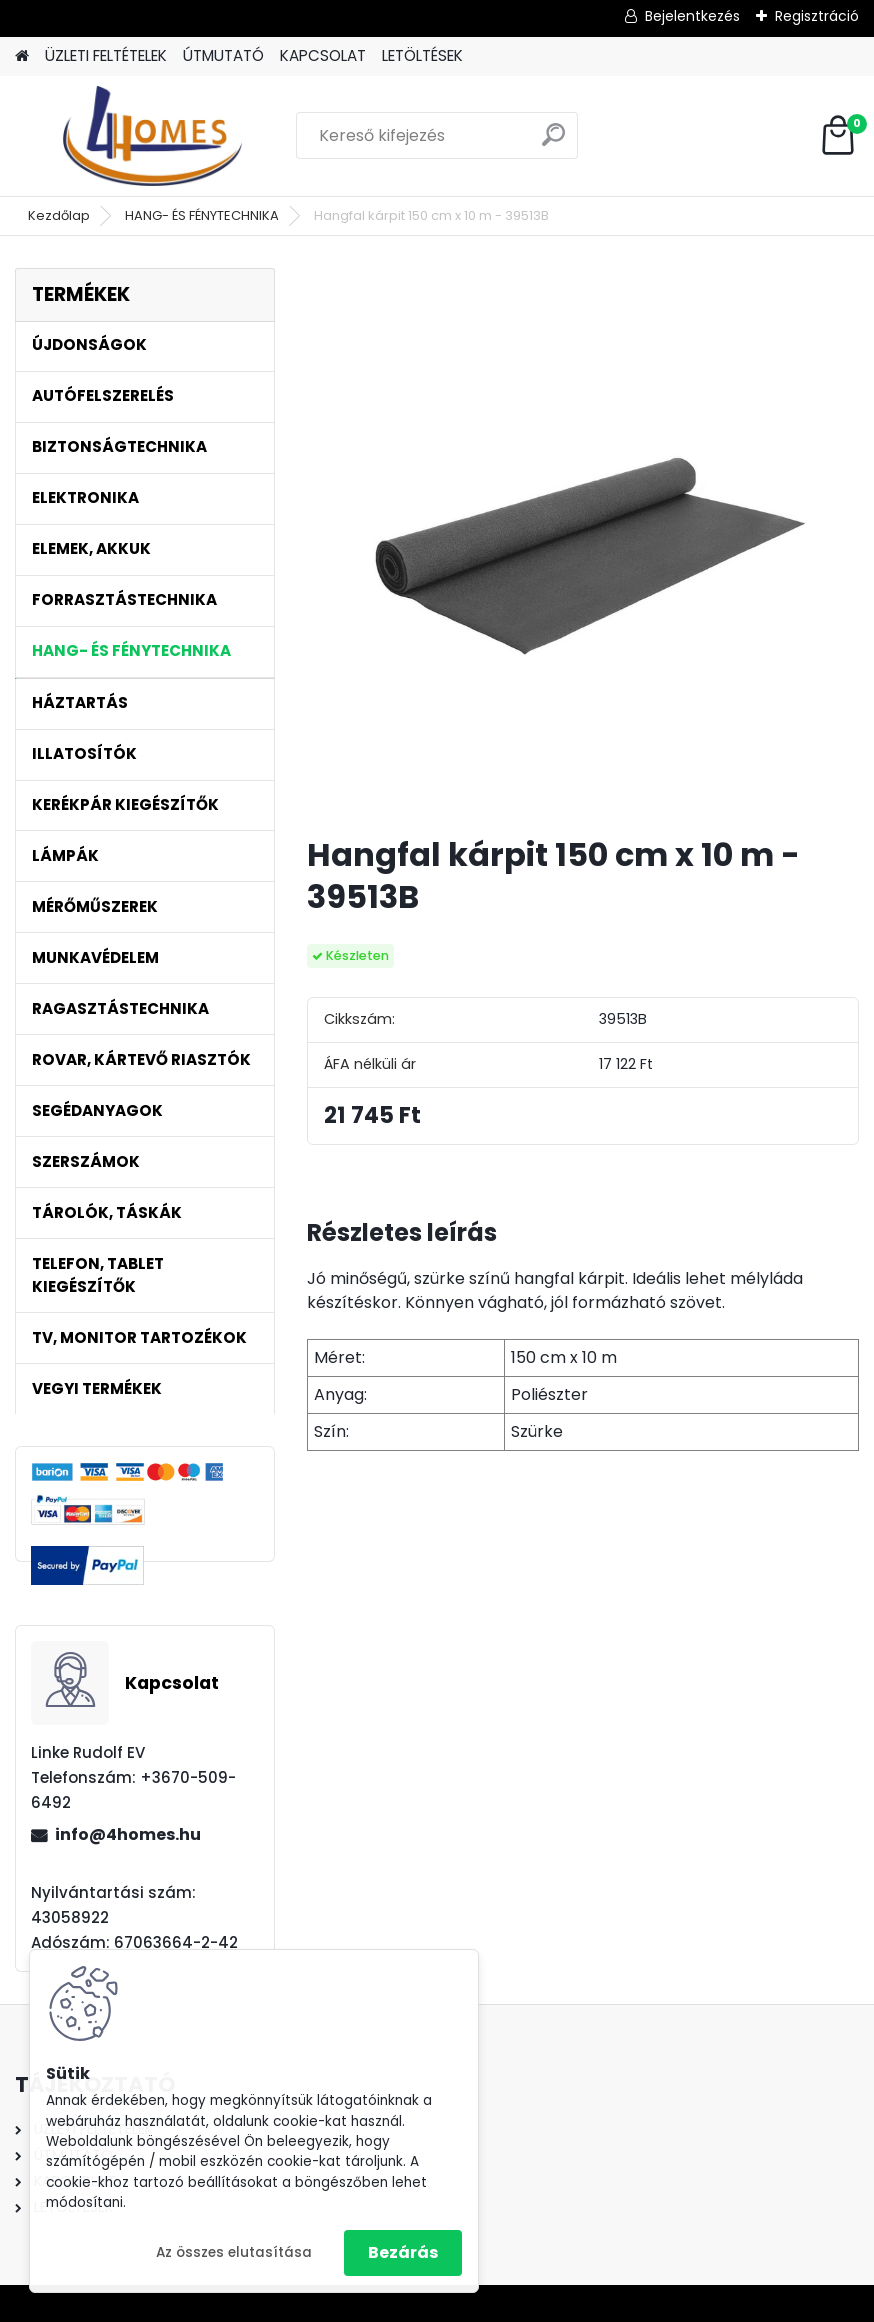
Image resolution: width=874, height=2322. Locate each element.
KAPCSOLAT (323, 55)
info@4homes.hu (128, 1834)
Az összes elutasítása (234, 2252)
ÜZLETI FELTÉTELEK (106, 55)
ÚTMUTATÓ (223, 55)
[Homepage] (22, 56)
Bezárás (403, 2252)
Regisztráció (817, 16)
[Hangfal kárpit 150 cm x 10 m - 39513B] (583, 544)
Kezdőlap (59, 215)
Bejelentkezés (692, 16)
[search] (553, 142)
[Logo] (152, 136)
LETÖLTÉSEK (422, 55)
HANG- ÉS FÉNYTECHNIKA (202, 215)
